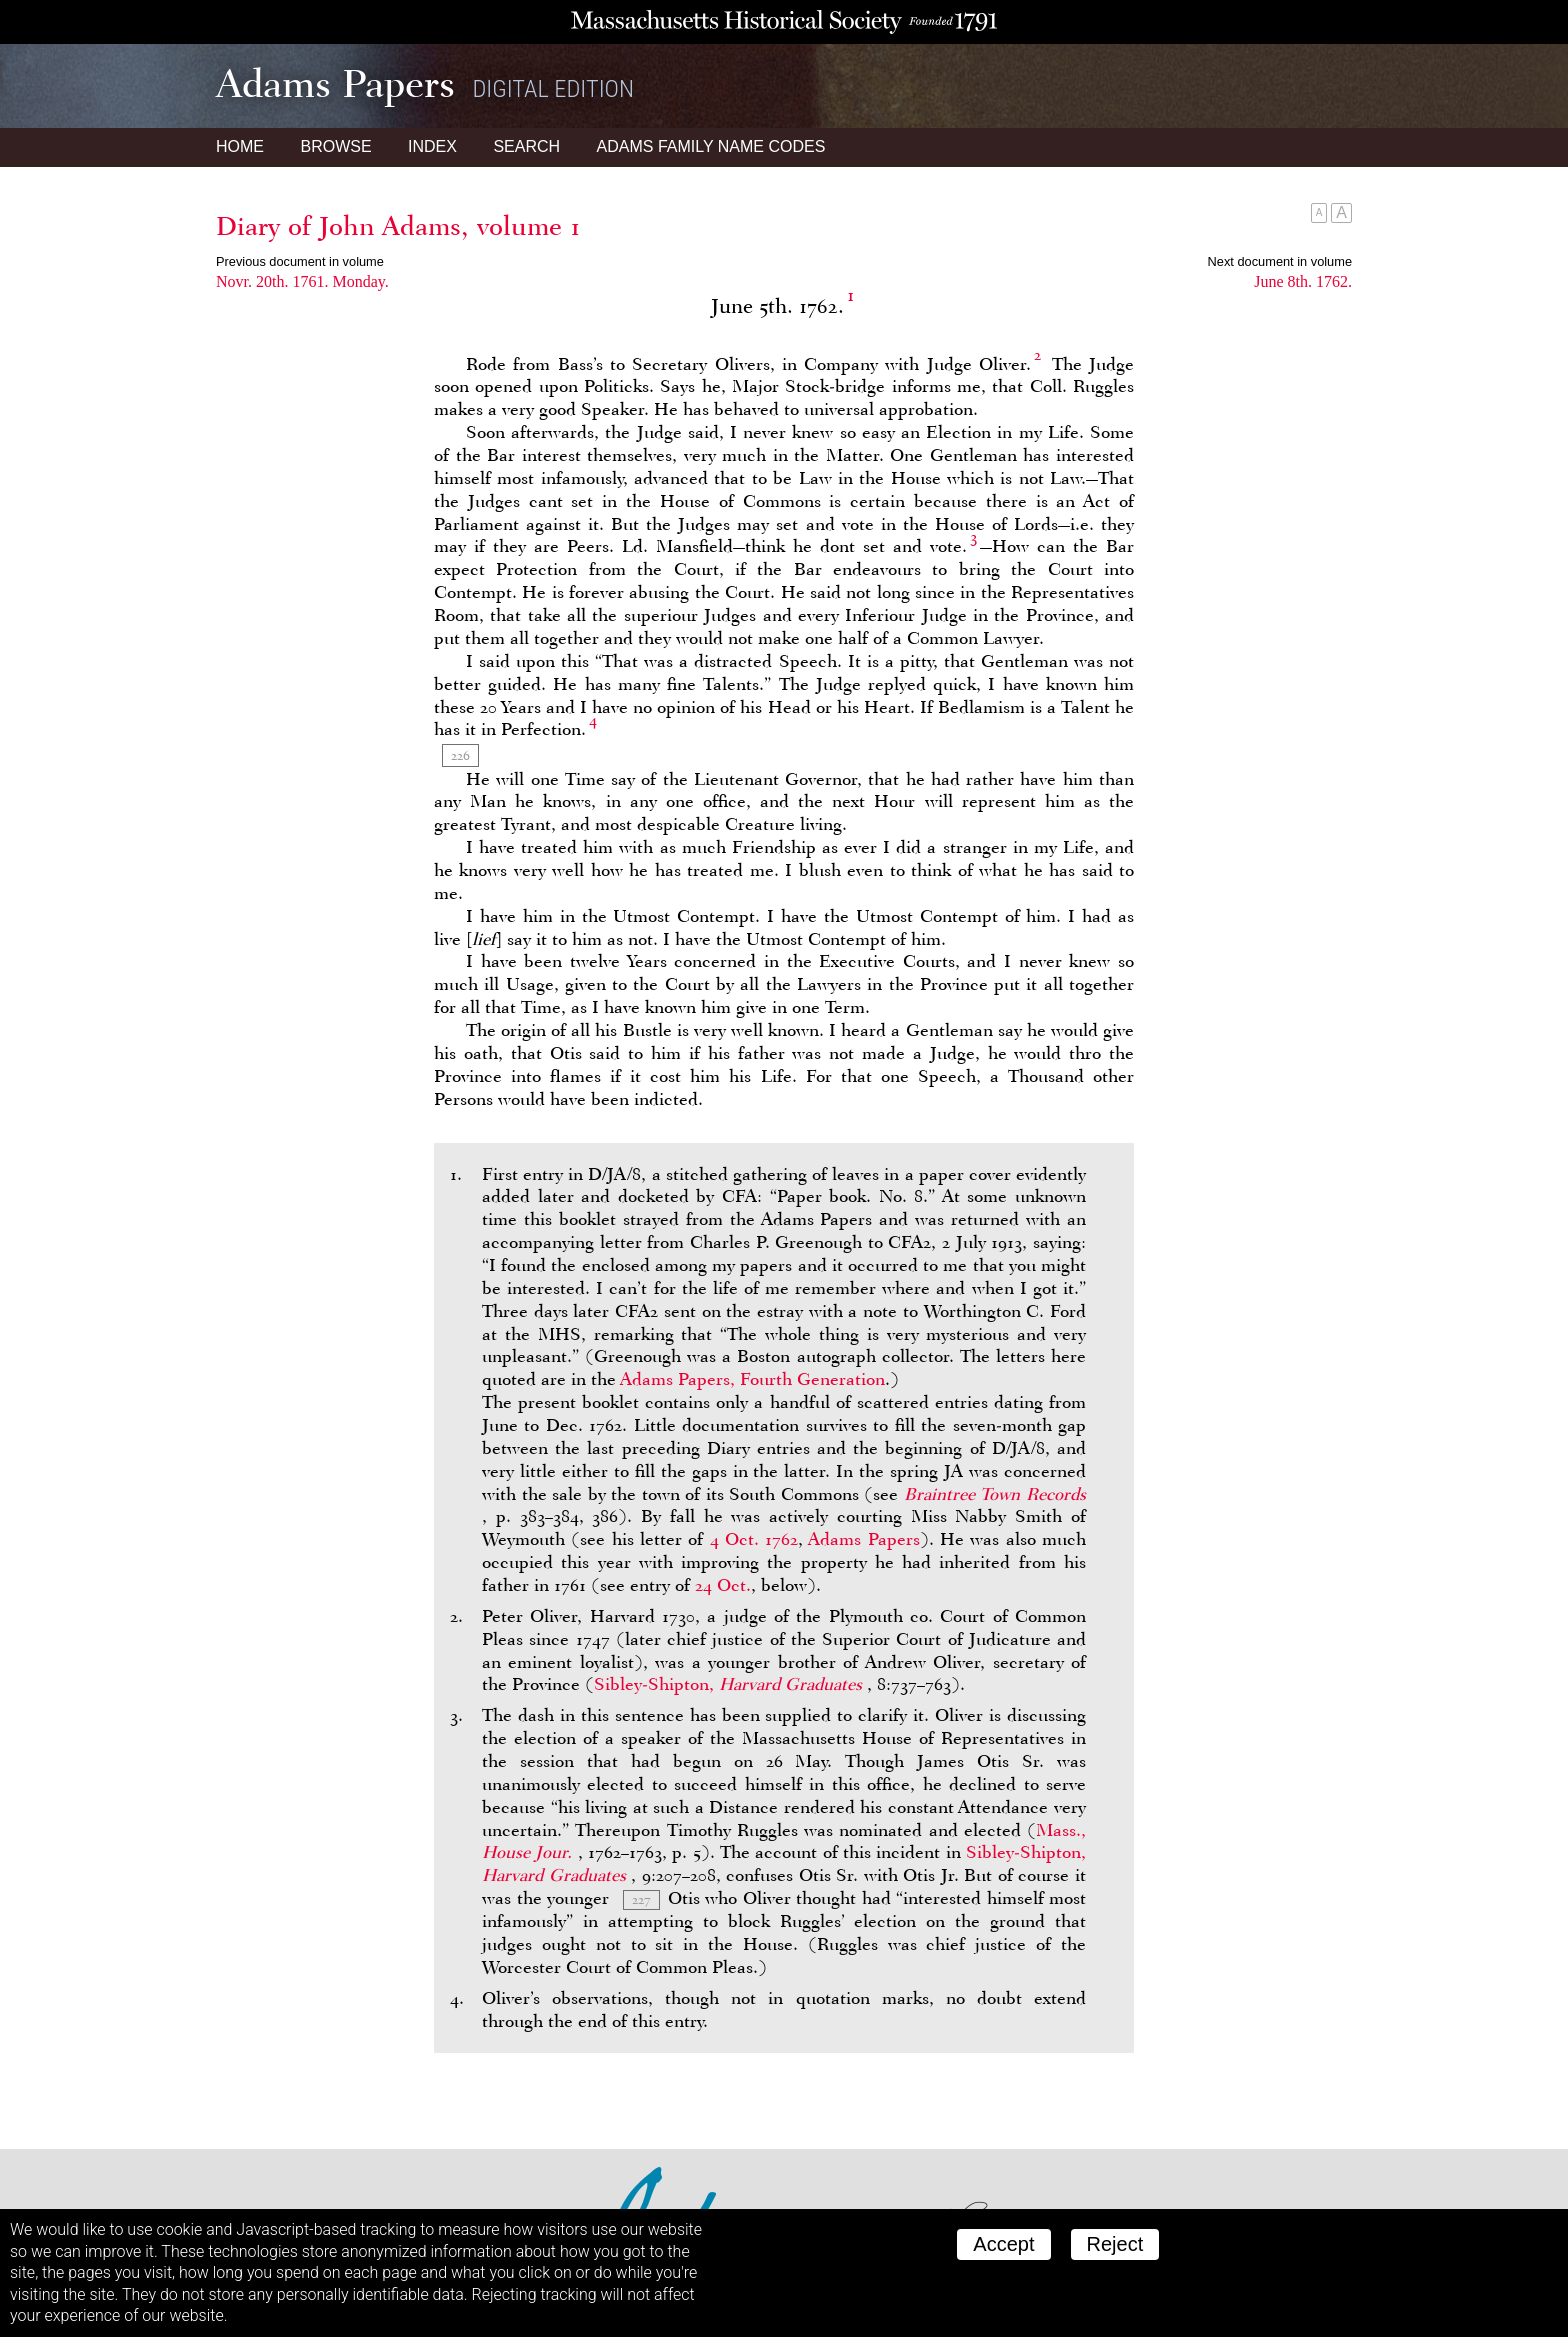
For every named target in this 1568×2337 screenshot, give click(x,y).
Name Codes (711, 146)
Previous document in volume (300, 261)
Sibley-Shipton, (730, 1684)
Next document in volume (1280, 261)
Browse (335, 146)
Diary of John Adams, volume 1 (398, 226)
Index (432, 146)
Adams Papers (863, 1539)
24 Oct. (723, 1585)
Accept (1003, 2244)
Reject (1115, 2244)
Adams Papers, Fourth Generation (752, 1379)
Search (526, 146)
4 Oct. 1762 (754, 1539)
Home (240, 146)
